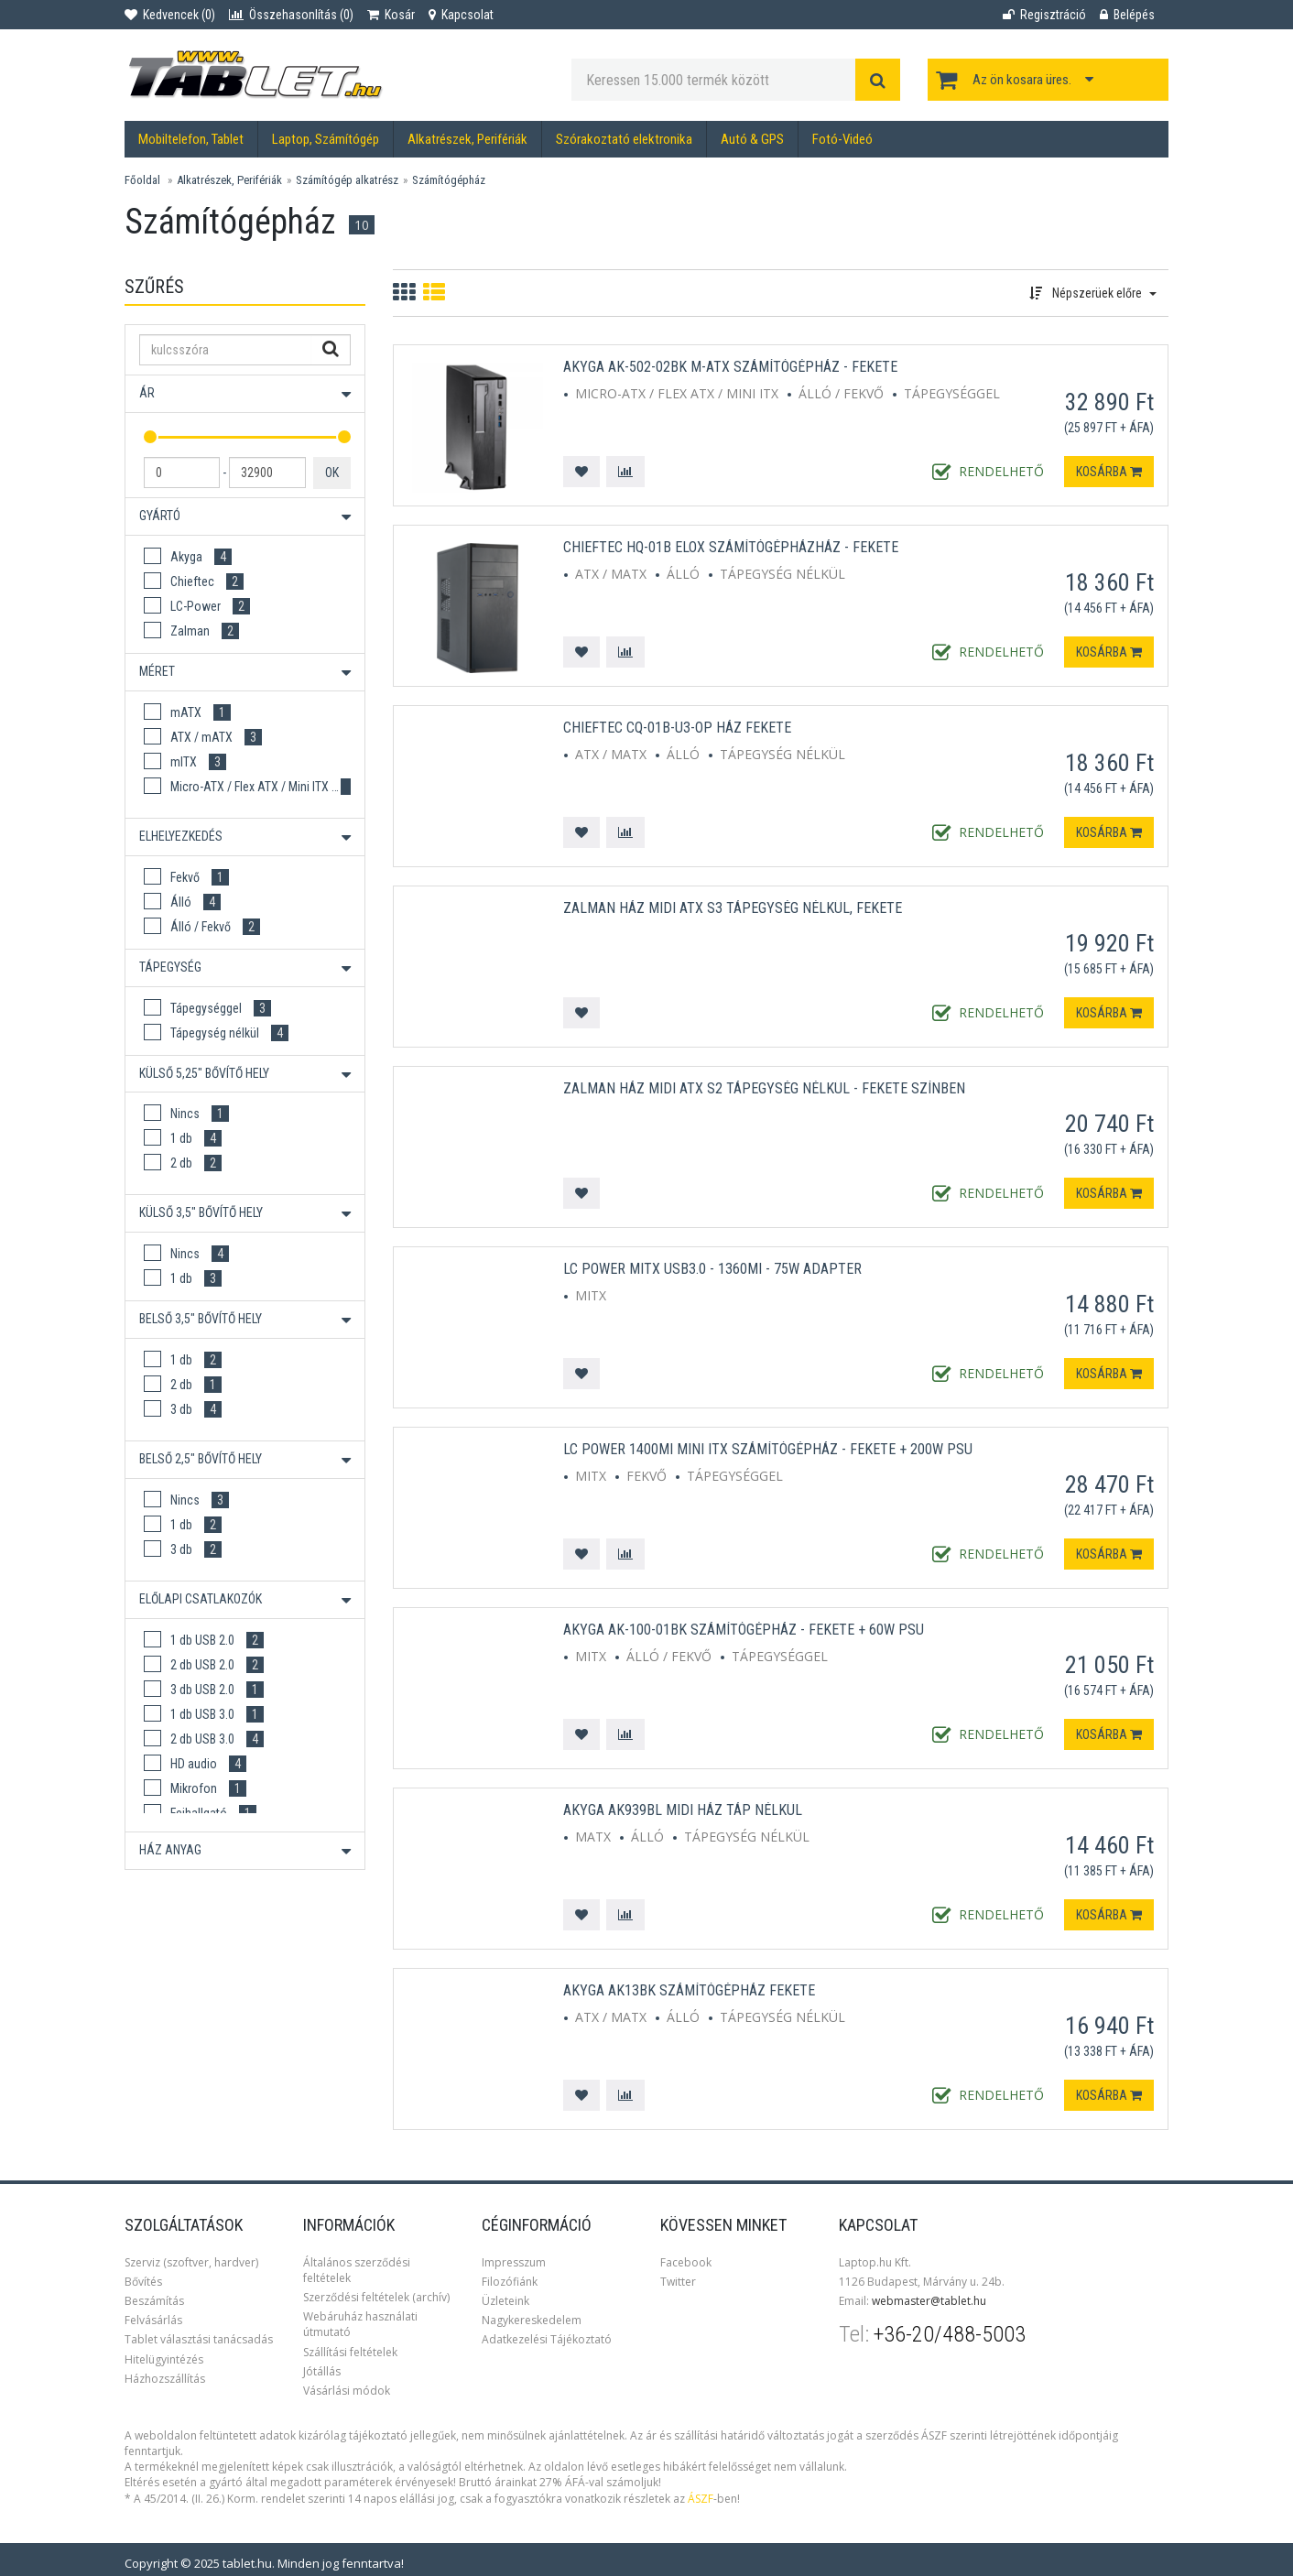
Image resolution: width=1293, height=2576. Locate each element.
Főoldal (142, 180)
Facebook (686, 2262)
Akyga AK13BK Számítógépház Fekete (689, 1990)
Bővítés (143, 2281)
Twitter (678, 2281)
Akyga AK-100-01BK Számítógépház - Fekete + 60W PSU (743, 1629)
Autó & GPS (752, 139)
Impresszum (514, 2262)
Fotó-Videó (842, 139)
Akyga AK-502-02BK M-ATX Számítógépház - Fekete (730, 366)
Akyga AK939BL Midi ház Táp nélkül (682, 1810)
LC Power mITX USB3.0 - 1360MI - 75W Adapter (712, 1268)
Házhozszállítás (165, 2378)
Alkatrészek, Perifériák (467, 139)
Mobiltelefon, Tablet (191, 139)
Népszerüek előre (1093, 293)
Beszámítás (154, 2301)
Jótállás (322, 2371)
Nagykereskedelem (531, 2320)
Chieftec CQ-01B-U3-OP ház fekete (677, 727)
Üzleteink (505, 2301)
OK (332, 472)
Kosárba (1109, 471)
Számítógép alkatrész (347, 180)
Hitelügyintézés (164, 2359)
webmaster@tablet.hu (929, 2301)
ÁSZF (700, 2498)
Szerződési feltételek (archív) (376, 2297)
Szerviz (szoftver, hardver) (191, 2262)
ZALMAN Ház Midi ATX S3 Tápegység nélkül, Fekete (732, 908)
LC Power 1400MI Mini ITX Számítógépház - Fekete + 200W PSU (767, 1449)
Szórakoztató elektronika (624, 139)
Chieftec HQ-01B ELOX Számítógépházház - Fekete (730, 547)
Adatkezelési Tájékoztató (547, 2339)
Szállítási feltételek (350, 2352)
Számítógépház (448, 180)
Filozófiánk (510, 2281)
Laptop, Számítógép (325, 139)
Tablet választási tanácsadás (199, 2339)
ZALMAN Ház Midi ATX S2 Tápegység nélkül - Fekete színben (764, 1088)
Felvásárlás (153, 2320)
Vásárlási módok (346, 2390)
